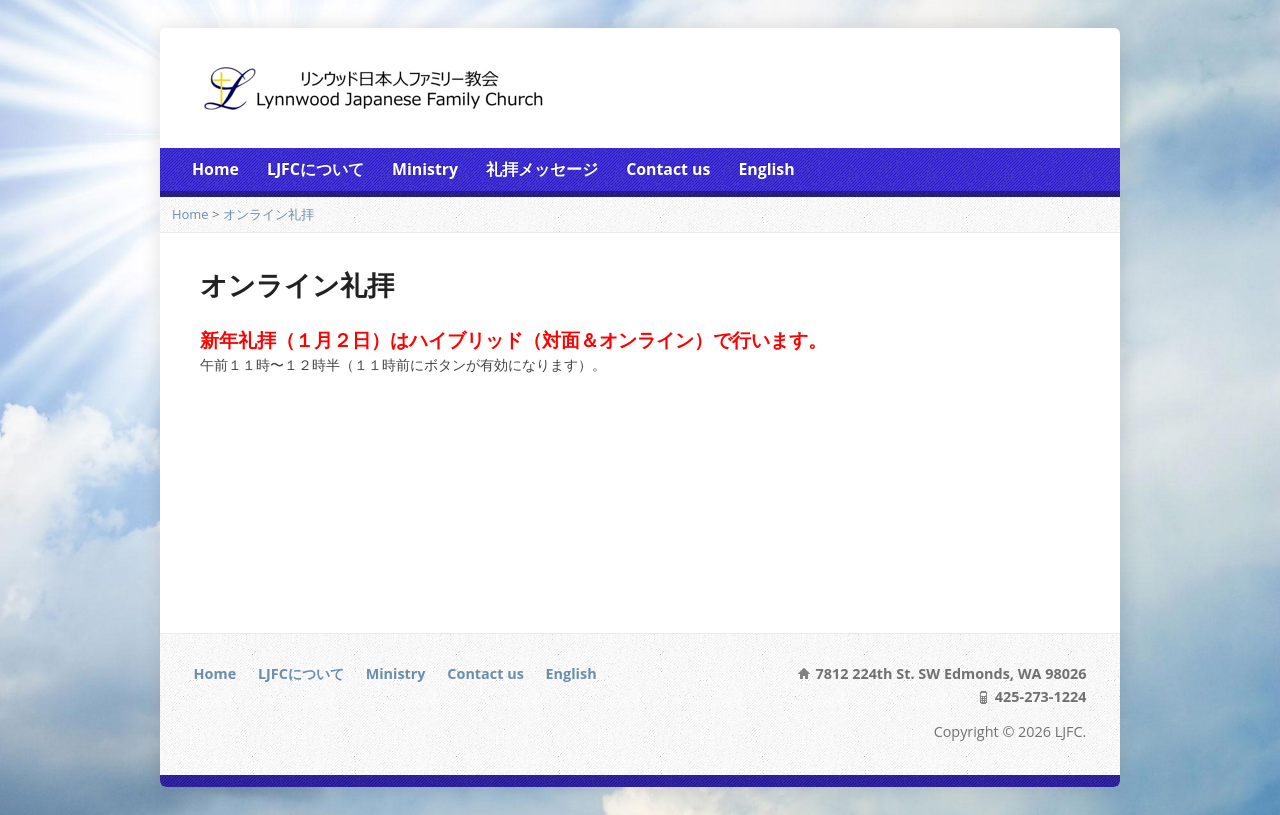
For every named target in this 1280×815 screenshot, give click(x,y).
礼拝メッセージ (542, 169)
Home (215, 169)
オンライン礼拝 (268, 214)
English (766, 169)
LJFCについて (315, 169)
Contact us (668, 169)
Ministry (425, 169)
